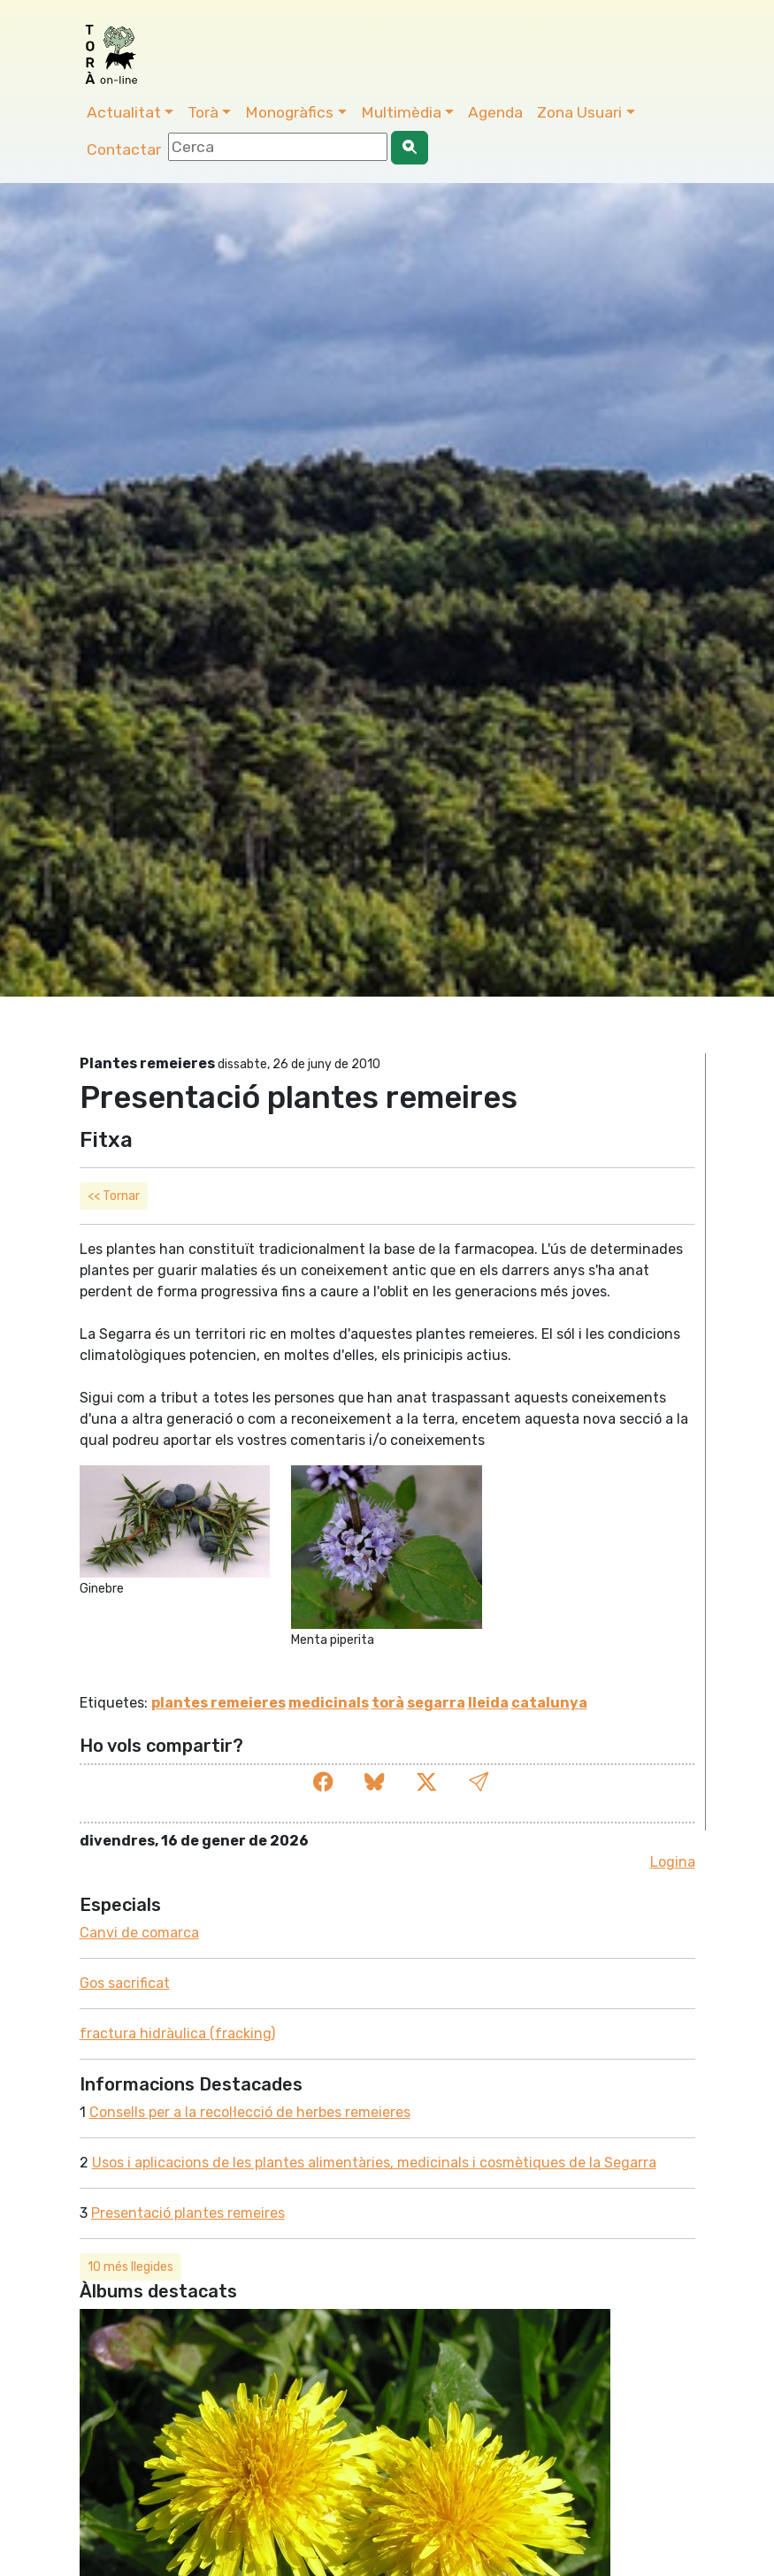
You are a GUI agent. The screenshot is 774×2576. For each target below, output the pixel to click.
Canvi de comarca (139, 1932)
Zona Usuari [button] (579, 112)
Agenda (495, 112)
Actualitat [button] (124, 112)
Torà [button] (203, 112)
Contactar (124, 149)
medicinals (328, 1702)
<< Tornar (114, 1196)
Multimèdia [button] (401, 112)
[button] (478, 1783)
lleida (488, 1702)
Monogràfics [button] (289, 112)
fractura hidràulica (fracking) (177, 2033)
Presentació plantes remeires (188, 2213)
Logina (672, 1862)
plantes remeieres (218, 1702)
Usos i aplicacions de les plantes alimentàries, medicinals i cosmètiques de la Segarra (374, 2162)
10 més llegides (130, 2266)
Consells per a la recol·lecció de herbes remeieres (249, 2112)
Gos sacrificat (125, 1983)
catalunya (549, 1702)
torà (388, 1702)
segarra (436, 1702)
